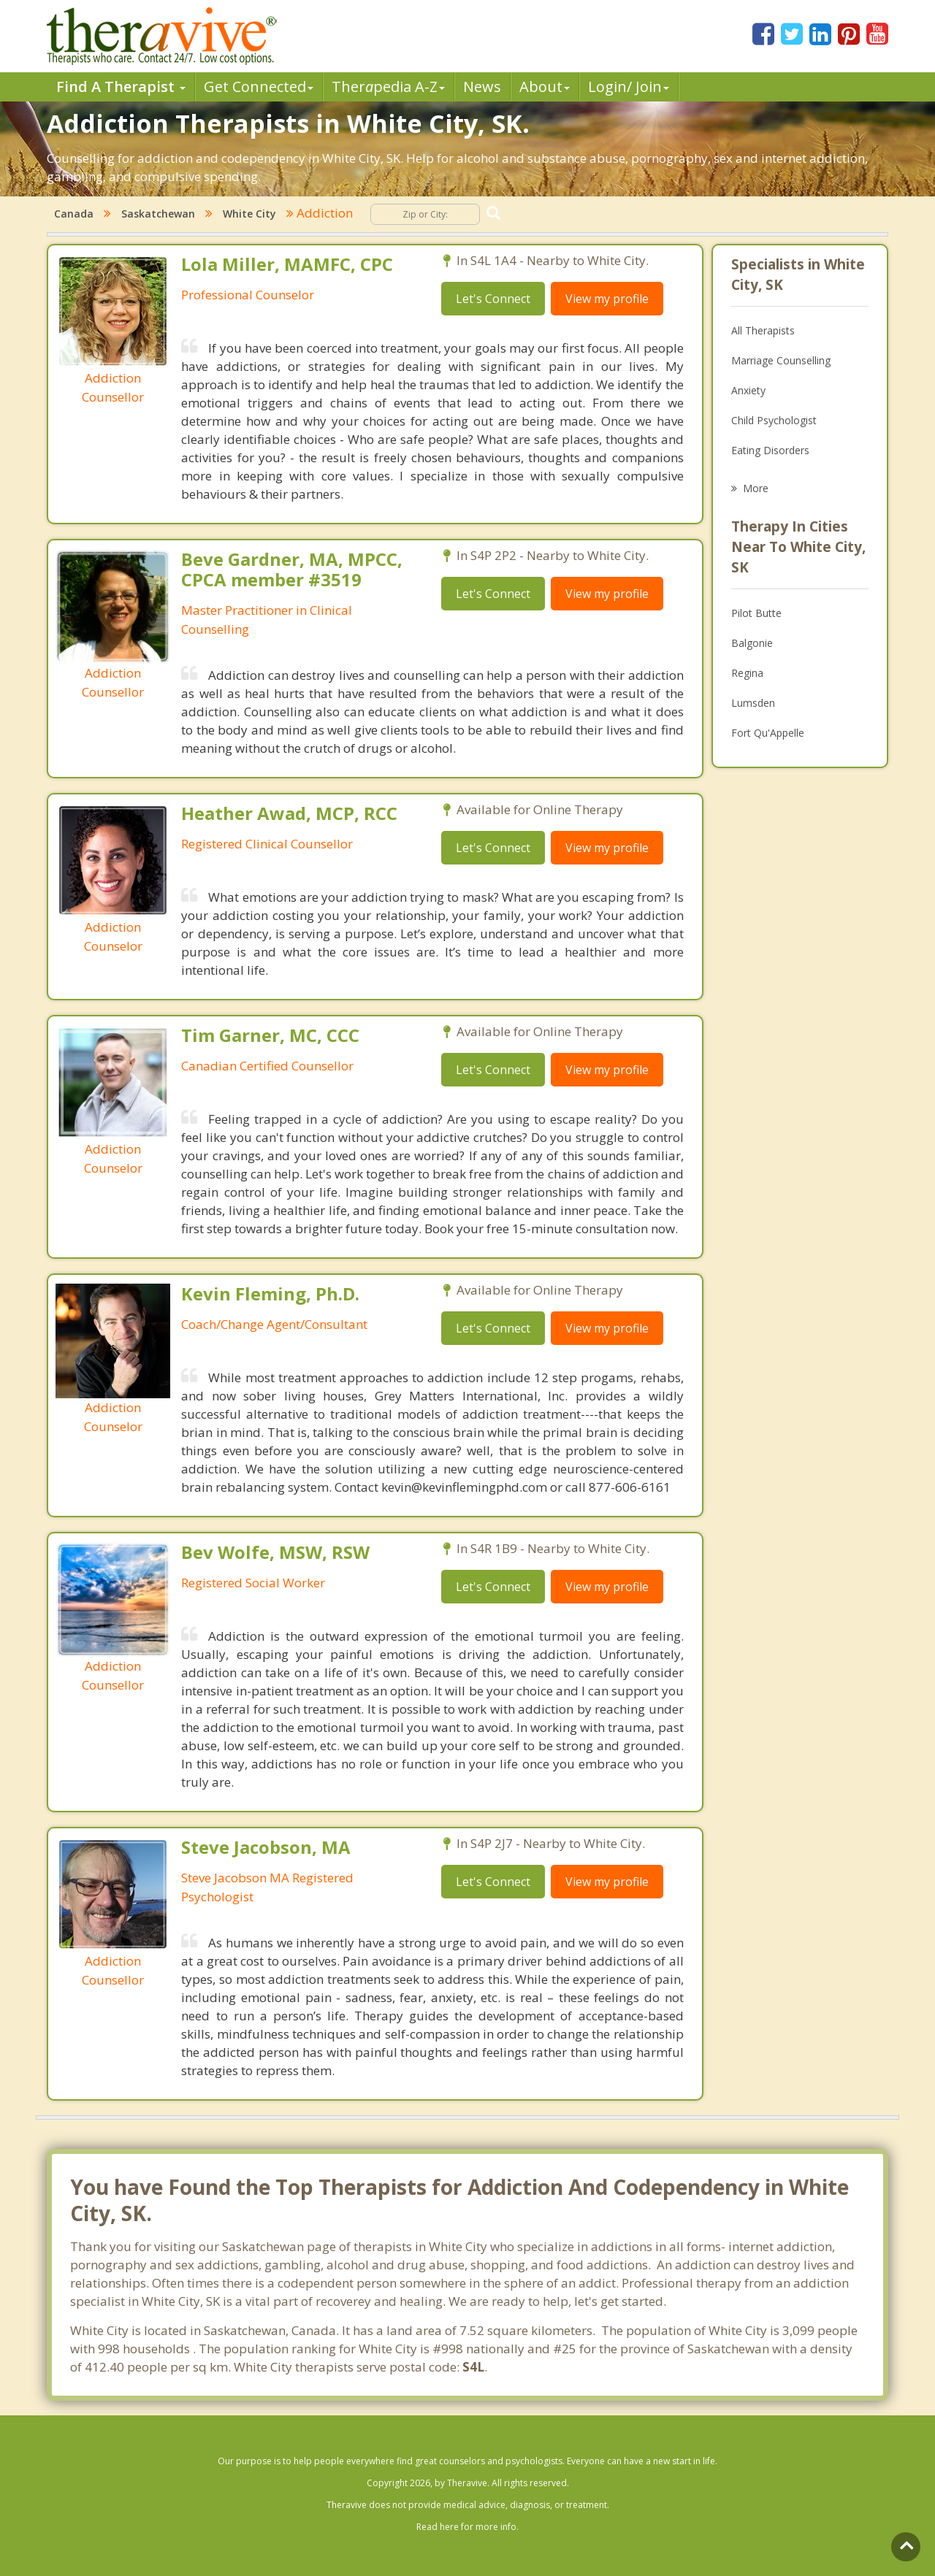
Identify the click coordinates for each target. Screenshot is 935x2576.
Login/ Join (628, 86)
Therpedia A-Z (388, 86)
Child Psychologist (774, 420)
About (544, 86)
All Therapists (763, 330)
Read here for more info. (467, 2527)
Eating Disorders (770, 450)
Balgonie (752, 643)
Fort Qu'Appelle (767, 733)
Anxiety (748, 390)
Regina (747, 673)
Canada (74, 214)
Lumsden (753, 703)
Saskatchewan (158, 214)
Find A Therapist (121, 86)
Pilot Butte (756, 613)
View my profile (607, 299)
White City (249, 214)
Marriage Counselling (781, 360)
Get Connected (258, 86)
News (482, 86)
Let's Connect (493, 299)
